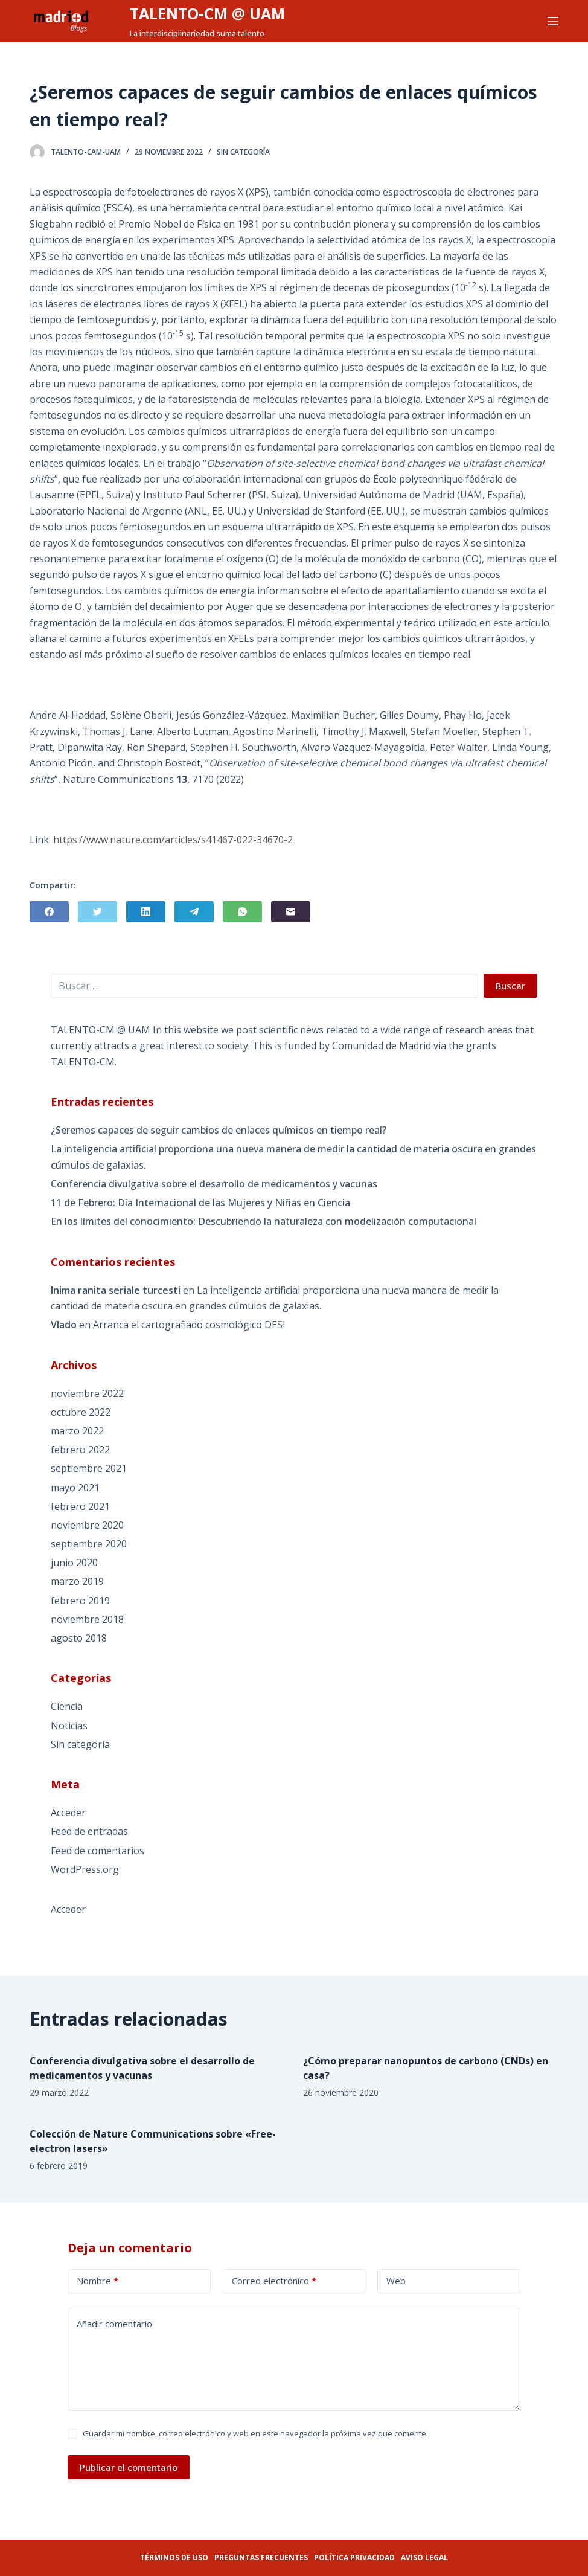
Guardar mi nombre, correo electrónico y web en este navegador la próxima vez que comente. (255, 2433)
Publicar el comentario (128, 2467)
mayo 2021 (75, 1487)
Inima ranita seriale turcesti (116, 1290)
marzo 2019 (77, 1581)
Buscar (510, 986)
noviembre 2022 (87, 1393)
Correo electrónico (274, 2281)
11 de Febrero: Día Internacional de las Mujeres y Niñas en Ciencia (200, 1202)
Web (396, 2281)
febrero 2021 (80, 1506)
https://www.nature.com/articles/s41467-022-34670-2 (173, 839)
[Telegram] (194, 911)
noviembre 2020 (87, 1525)
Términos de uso (174, 2557)
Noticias (69, 1725)
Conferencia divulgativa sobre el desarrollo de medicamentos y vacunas (214, 1183)
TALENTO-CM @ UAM (207, 13)
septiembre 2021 (89, 1468)
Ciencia (67, 1706)
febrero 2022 (80, 1449)
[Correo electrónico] (290, 911)
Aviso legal (424, 2557)
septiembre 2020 (89, 1543)
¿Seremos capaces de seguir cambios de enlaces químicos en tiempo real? (218, 1130)
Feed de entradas (89, 1831)
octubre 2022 (80, 1412)
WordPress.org (85, 1869)
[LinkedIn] (145, 911)
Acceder (68, 1812)
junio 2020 (74, 1562)
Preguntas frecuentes (261, 2557)
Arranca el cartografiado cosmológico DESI (189, 1324)
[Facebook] (49, 911)
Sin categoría (243, 152)
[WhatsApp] (242, 911)
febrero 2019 (80, 1600)
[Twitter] (97, 911)
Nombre (97, 2281)
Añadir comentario (114, 2323)
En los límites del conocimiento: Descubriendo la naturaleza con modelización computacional (263, 1221)
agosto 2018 (79, 1638)
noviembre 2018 (87, 1619)
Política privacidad (354, 2557)
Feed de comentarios (97, 1850)
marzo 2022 (77, 1430)
